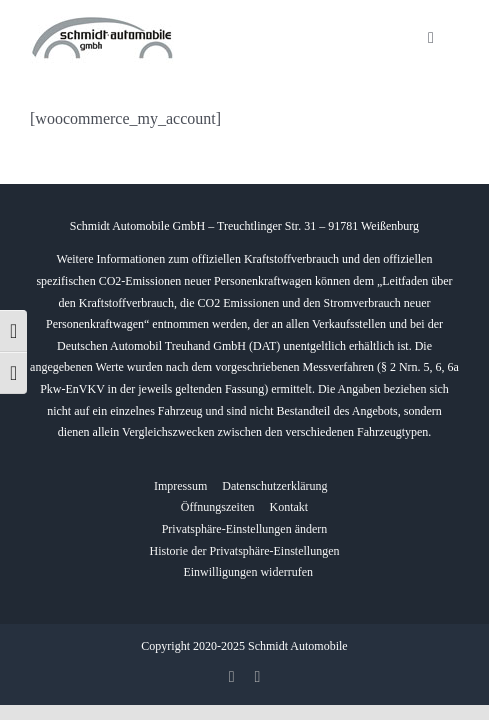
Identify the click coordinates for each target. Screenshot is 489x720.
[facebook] (232, 677)
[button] (245, 530)
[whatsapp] (258, 677)
